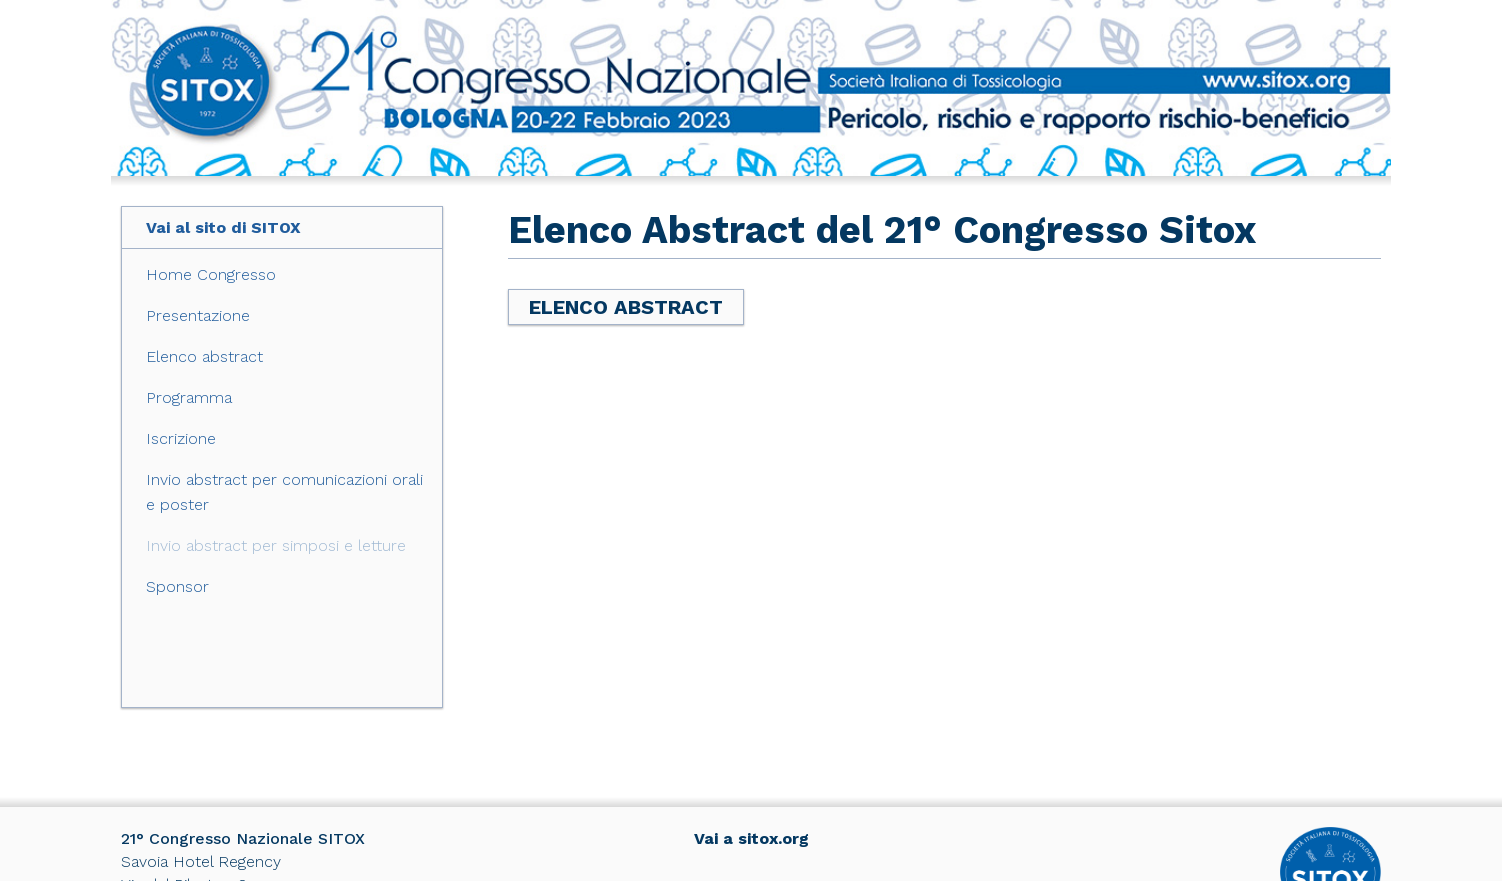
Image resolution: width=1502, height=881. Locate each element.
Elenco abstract (204, 356)
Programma (189, 397)
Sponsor (177, 586)
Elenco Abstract (626, 307)
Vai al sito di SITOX (223, 227)
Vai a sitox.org (751, 838)
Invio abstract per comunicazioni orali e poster (284, 492)
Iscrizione (181, 438)
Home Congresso (211, 274)
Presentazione (198, 315)
